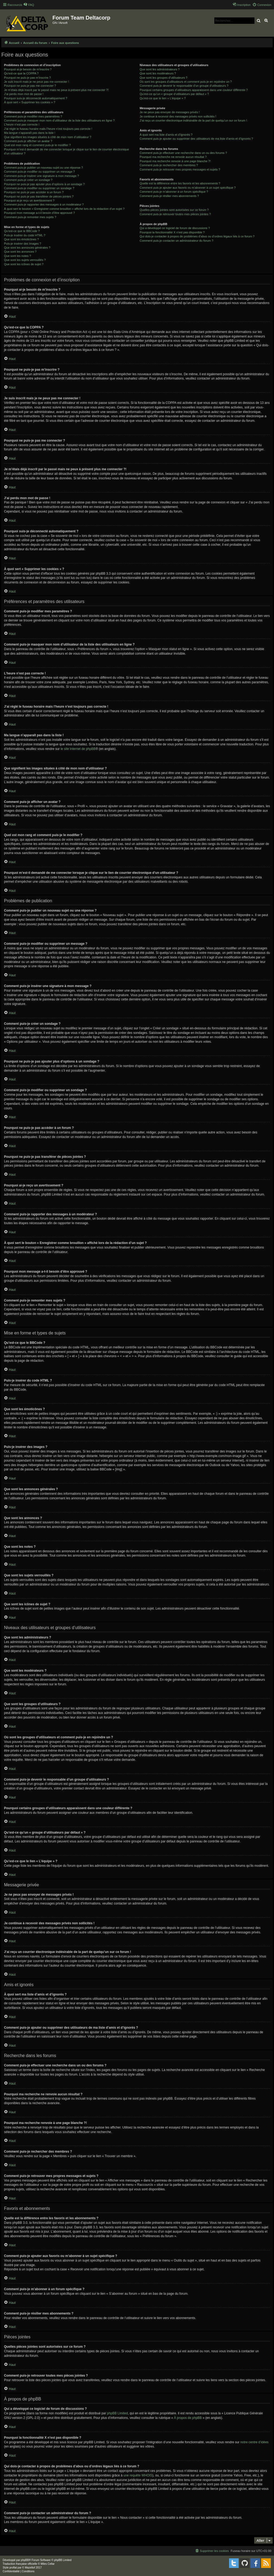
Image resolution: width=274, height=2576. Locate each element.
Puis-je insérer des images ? (22, 243)
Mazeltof (30, 2567)
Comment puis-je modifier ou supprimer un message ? (39, 171)
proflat (13, 2567)
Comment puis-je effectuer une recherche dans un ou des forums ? (183, 152)
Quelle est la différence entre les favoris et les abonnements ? (180, 183)
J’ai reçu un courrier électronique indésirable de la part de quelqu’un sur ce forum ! (193, 120)
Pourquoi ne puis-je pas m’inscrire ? (27, 77)
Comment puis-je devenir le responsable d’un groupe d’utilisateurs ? (184, 85)
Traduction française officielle (20, 2563)
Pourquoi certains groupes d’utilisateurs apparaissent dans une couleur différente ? (194, 90)
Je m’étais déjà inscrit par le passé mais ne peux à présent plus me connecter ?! (56, 90)
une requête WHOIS (137, 2475)
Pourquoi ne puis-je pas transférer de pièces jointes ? (39, 196)
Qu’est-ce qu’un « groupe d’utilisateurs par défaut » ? (174, 94)
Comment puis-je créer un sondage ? (28, 179)
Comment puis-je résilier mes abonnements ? (169, 196)
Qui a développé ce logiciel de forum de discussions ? (175, 228)
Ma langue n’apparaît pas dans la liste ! (29, 132)
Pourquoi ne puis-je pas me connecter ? (30, 85)
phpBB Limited (117, 2413)
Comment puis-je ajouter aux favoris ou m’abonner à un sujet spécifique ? (188, 187)
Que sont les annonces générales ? (27, 247)
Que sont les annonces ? (20, 251)
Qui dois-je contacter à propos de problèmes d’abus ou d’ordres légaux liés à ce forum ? (197, 236)
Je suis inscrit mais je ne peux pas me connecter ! (36, 81)
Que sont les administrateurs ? (160, 69)
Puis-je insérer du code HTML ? (24, 235)
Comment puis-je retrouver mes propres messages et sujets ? (180, 169)
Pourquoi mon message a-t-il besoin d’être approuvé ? (39, 212)
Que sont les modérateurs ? (158, 73)
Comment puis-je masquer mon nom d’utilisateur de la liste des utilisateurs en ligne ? (59, 120)
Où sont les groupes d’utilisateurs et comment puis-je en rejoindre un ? (186, 81)
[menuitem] (28, 5)
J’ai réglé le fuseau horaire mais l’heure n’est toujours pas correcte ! (48, 128)
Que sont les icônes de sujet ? (23, 264)
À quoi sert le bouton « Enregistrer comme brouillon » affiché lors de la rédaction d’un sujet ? (64, 208)
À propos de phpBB (188, 2418)
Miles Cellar (48, 2563)
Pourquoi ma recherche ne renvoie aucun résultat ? (173, 156)
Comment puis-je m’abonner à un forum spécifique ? (174, 191)
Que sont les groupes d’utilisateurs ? (163, 77)
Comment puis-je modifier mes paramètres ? (33, 116)
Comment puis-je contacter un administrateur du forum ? (176, 240)
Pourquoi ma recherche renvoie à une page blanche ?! (175, 161)
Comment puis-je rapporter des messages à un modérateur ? (44, 204)
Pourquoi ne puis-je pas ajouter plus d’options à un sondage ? (44, 184)
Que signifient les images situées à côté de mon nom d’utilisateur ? (47, 137)
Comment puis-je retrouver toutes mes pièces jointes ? (175, 214)
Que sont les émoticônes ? (21, 239)
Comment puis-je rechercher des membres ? (169, 165)
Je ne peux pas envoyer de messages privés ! (170, 112)
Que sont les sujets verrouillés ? (25, 259)
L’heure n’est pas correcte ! (21, 124)
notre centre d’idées (254, 2442)
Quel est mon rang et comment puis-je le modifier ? (37, 145)
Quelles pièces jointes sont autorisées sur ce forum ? (174, 209)
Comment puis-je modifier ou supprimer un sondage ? (39, 188)
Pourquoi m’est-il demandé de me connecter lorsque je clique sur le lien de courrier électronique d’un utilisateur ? (66, 151)
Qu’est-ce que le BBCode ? (22, 231)
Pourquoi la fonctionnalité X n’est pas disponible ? (172, 232)
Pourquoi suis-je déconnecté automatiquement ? (35, 98)
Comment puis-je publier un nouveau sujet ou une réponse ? (43, 167)
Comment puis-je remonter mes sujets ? (30, 217)
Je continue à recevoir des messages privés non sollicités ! (178, 116)
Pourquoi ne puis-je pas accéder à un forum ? (34, 192)
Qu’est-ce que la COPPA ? (21, 73)
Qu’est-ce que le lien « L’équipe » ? (163, 98)
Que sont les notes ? (17, 255)
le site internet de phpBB (78, 749)
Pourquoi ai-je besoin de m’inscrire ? (28, 69)
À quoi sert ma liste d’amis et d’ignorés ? (166, 134)
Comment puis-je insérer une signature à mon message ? (41, 175)
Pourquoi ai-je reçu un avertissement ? (29, 200)
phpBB (25, 2560)
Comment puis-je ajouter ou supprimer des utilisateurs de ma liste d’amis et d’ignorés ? (196, 138)
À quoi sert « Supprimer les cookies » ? (29, 102)
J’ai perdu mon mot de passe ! (23, 94)
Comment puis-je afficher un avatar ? (28, 141)
